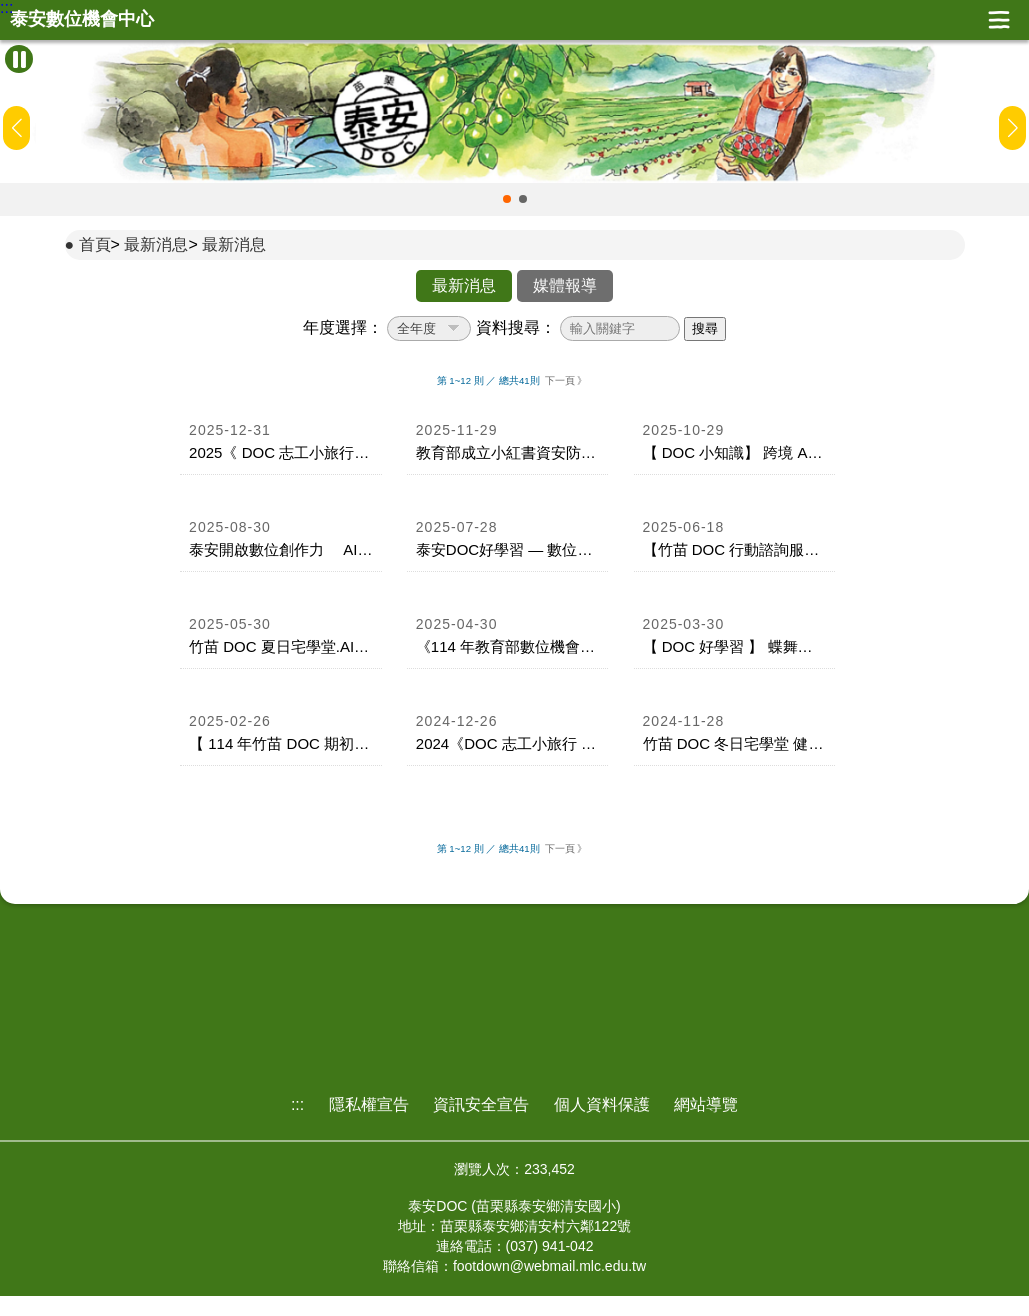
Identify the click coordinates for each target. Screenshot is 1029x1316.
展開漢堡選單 (999, 20)
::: (6, 8)
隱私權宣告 (369, 1104)
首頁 (95, 244)
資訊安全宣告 (481, 1104)
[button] (507, 199)
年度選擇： (343, 327)
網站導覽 (706, 1104)
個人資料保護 (602, 1104)
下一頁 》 (566, 380)
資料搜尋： (516, 327)
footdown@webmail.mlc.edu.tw (549, 1266)
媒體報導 (565, 285)
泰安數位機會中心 (82, 19)
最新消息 (156, 244)
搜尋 (705, 328)
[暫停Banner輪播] (19, 59)
